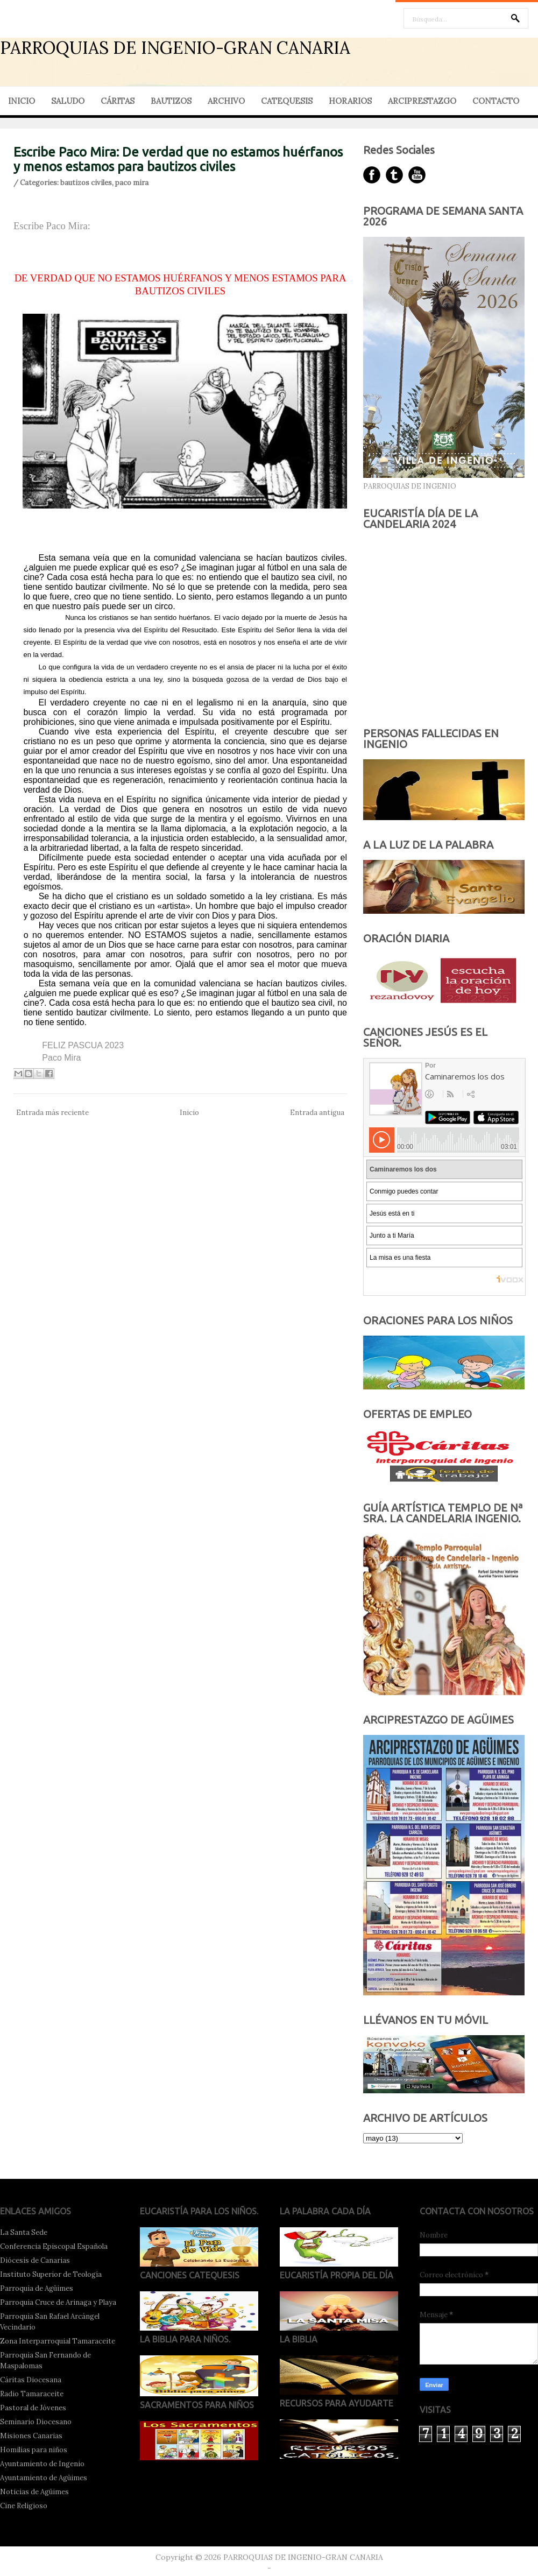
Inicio (189, 1112)
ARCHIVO (226, 101)
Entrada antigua (317, 1112)
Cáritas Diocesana (30, 2379)
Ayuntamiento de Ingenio (42, 2463)
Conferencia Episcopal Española (54, 2246)
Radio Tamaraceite (31, 2393)
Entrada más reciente (52, 1112)
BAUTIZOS (171, 101)
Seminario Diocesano (36, 2421)
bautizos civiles (86, 182)
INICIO (21, 101)
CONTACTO (495, 101)
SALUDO (67, 101)
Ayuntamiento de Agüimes (43, 2477)
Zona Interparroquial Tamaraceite (57, 2341)
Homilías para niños (33, 2449)
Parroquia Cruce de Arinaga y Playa (58, 2302)
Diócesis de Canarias (35, 2260)
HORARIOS (350, 101)
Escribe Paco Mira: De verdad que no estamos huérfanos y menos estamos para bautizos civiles (178, 159)
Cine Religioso (23, 2505)
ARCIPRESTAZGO (422, 101)
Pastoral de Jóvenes (33, 2407)
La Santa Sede (23, 2232)
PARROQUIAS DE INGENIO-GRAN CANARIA (175, 48)
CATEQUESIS (287, 101)
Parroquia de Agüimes (36, 2288)
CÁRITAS (117, 101)
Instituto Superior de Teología (51, 2274)
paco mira (131, 182)
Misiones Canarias (31, 2435)
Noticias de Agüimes (34, 2491)
